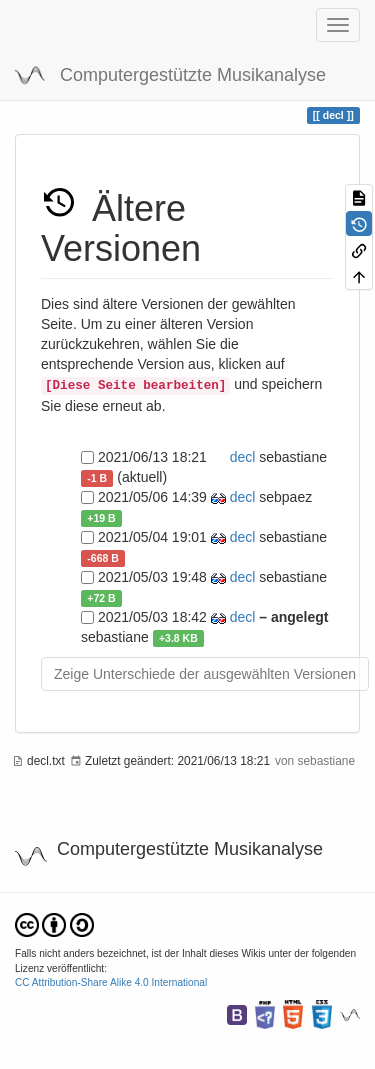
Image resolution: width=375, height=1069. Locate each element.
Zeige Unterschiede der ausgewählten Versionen (205, 674)
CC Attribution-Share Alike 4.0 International (111, 982)
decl (241, 457)
